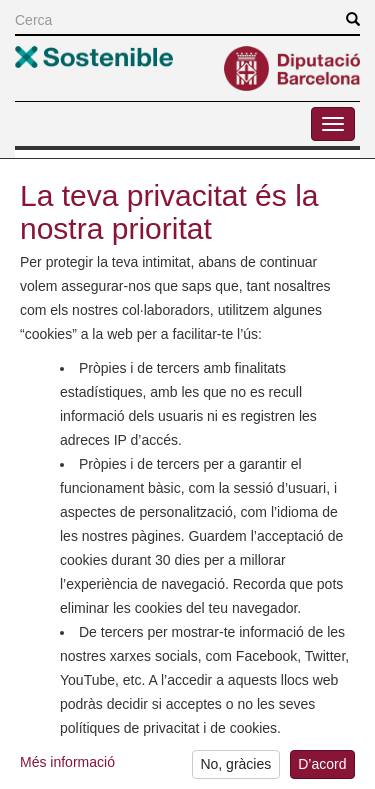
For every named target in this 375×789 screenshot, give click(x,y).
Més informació (67, 765)
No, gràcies (235, 768)
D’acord (322, 768)
